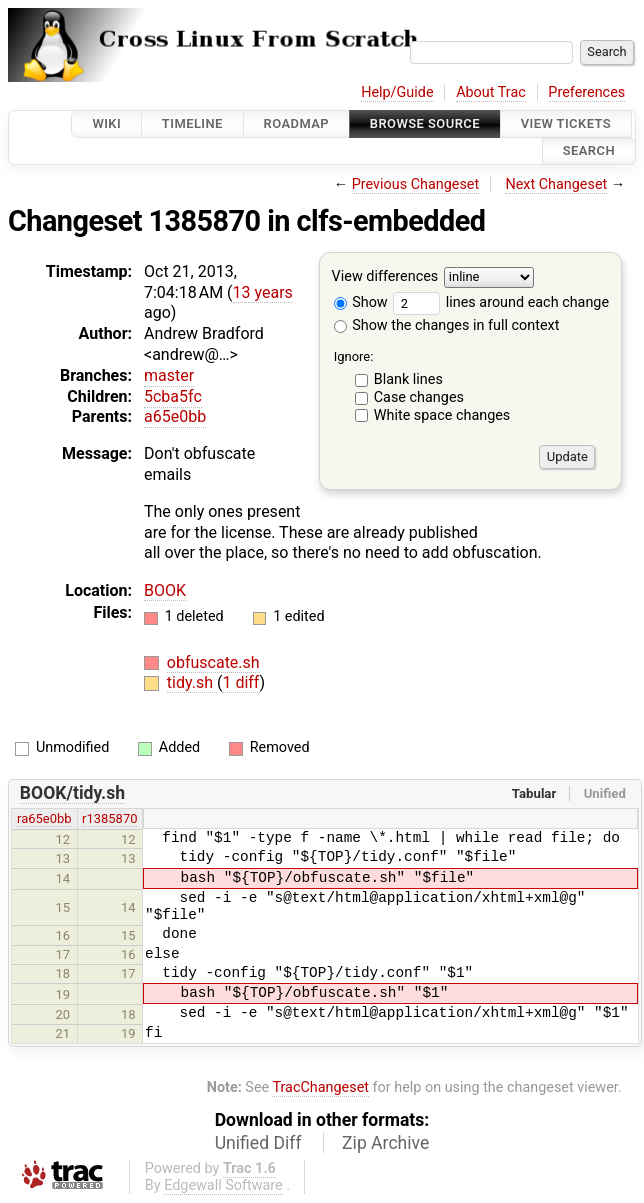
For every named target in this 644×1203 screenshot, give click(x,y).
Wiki (106, 123)
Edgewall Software (223, 1185)
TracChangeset (320, 1087)
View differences (385, 276)
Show (361, 302)
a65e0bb (175, 416)
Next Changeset (556, 184)
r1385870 (109, 818)
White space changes (442, 415)
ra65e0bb (44, 818)
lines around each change (501, 302)
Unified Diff (258, 1143)
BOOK (165, 590)
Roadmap (297, 123)
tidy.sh (192, 682)
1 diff (240, 682)
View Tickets (566, 123)
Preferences (586, 92)
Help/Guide (397, 92)
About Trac (491, 92)
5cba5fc (173, 396)
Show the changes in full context (447, 325)
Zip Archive (385, 1143)
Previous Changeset (416, 184)
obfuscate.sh (213, 662)
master (169, 375)
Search (589, 151)
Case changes (419, 397)
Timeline (192, 123)
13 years (263, 292)
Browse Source (425, 123)
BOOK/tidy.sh (72, 793)
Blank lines (408, 379)
